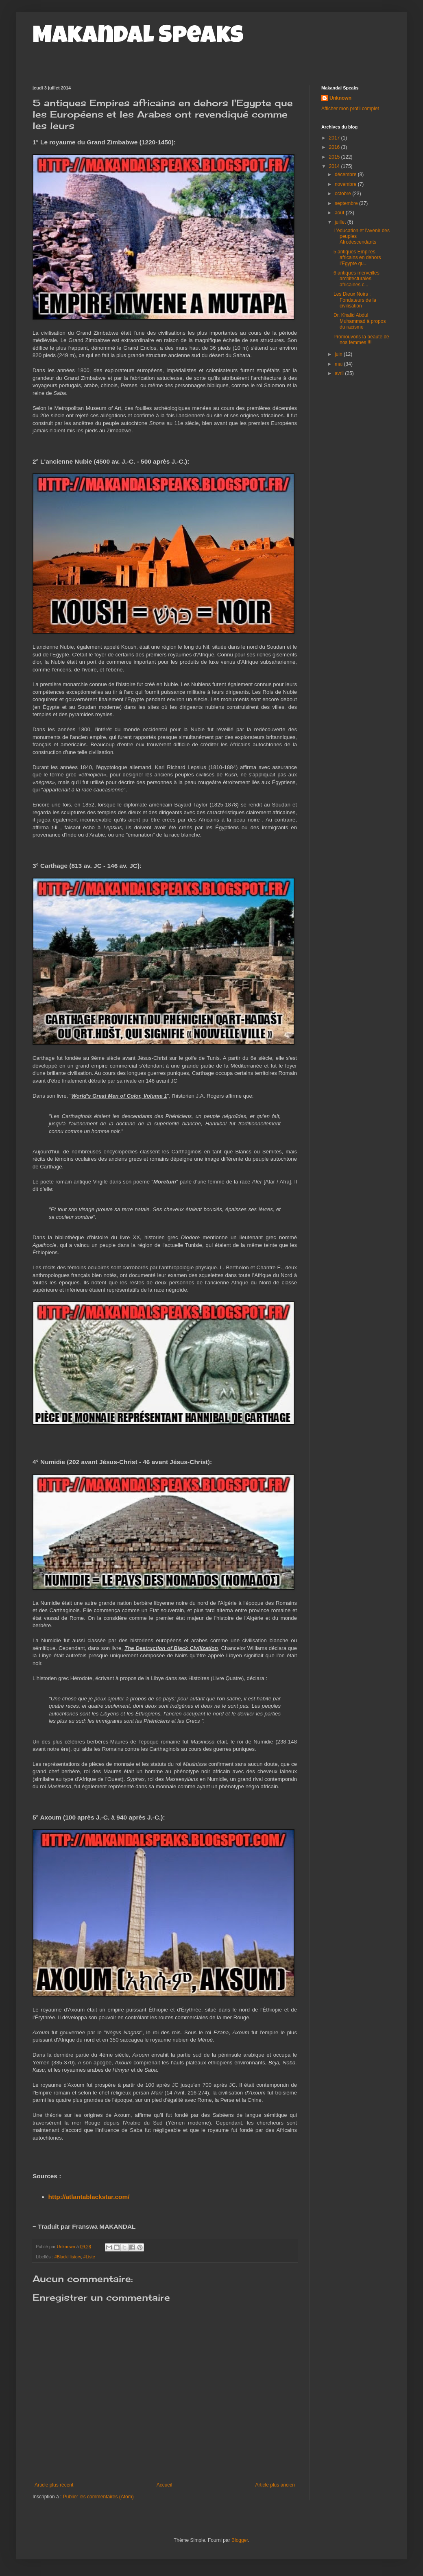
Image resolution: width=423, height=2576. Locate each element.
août (340, 213)
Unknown (340, 98)
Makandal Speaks (138, 37)
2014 (335, 166)
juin (339, 354)
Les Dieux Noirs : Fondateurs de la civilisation (355, 300)
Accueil (164, 2485)
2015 (335, 157)
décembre (346, 174)
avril (340, 373)
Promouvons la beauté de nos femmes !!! (361, 339)
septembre (347, 203)
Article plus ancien (275, 2485)
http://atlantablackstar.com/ (89, 2196)
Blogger (239, 2540)
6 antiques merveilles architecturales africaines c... (356, 279)
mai (339, 364)
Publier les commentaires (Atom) (98, 2497)
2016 (335, 147)
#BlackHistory (68, 2256)
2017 (335, 138)
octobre (343, 193)
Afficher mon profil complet (350, 108)
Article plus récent (54, 2485)
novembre (346, 184)
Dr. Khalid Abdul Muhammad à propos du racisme (360, 321)
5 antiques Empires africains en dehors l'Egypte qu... (357, 257)
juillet (341, 222)
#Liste (89, 2256)
